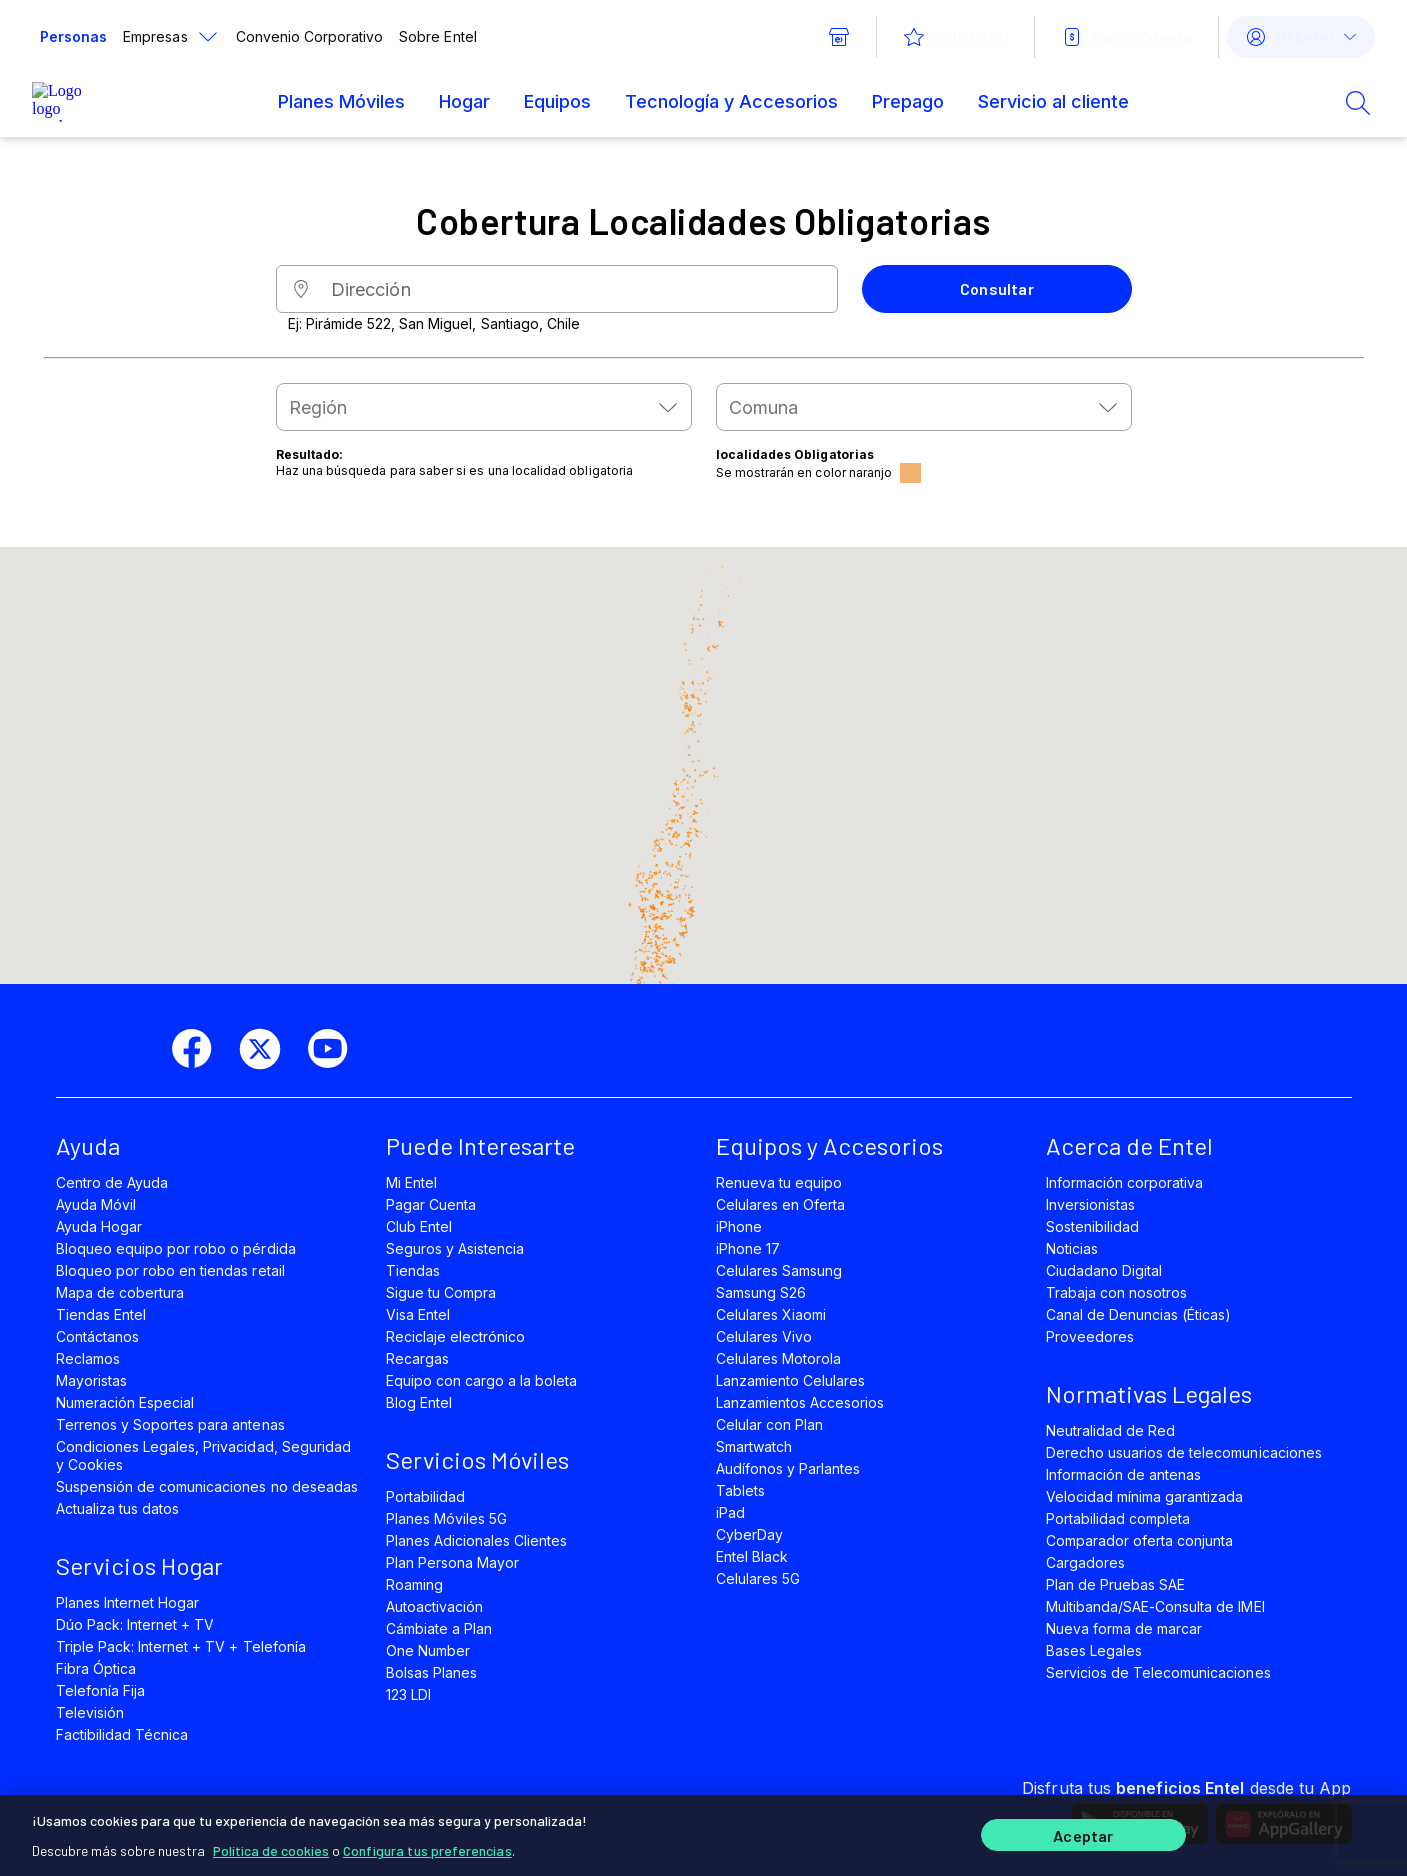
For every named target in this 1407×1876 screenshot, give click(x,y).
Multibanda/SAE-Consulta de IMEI (1155, 1606)
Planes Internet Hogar (128, 1602)
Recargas (417, 1358)
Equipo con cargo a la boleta (482, 1380)
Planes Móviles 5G (447, 1518)
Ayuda (88, 1145)
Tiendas (413, 1270)
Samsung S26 (761, 1292)
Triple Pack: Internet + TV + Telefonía (181, 1646)
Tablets (740, 1490)
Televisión (90, 1712)
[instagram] (404, 1049)
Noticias (1072, 1248)
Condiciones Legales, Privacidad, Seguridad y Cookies (203, 1455)
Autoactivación (435, 1606)
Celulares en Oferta (781, 1204)
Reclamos (88, 1358)
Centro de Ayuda (112, 1182)
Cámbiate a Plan (439, 1628)
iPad (730, 1512)
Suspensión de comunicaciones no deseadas (207, 1486)
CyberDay (749, 1534)
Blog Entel (419, 1402)
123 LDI (408, 1694)
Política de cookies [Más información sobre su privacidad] (271, 1845)
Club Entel (419, 1226)
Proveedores (1090, 1336)
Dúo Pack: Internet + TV (135, 1624)
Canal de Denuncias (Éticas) (1139, 1314)
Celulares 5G (758, 1578)
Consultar (997, 288)
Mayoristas (91, 1380)
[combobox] (484, 407)
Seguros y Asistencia (455, 1248)
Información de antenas (1124, 1474)
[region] (703, 1833)
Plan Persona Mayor (453, 1562)
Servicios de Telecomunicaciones (1158, 1672)
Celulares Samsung (779, 1270)
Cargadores (1085, 1562)
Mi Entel (411, 1182)
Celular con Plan (770, 1424)
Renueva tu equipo (779, 1182)
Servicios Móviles (477, 1459)
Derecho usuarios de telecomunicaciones (1184, 1452)
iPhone (739, 1226)
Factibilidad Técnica (122, 1734)
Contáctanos (97, 1336)
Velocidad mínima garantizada (1145, 1496)
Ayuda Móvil (96, 1204)
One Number (428, 1650)
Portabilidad (425, 1496)
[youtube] (336, 1049)
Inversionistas (1091, 1204)
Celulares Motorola (779, 1358)
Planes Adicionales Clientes (477, 1540)
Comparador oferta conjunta (1140, 1540)
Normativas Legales (1149, 1393)
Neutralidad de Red (1111, 1430)
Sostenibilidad (1093, 1226)
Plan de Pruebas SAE (1116, 1584)
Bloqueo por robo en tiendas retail (170, 1270)
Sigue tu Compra (441, 1292)
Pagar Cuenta (431, 1204)
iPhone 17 (748, 1248)
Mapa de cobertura (120, 1292)
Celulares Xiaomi (771, 1314)
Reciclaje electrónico (456, 1336)
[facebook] (200, 1049)
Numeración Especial (125, 1402)
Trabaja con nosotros (1117, 1292)
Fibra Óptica (96, 1668)
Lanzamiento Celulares (791, 1380)
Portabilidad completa (1118, 1518)
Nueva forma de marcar (1124, 1628)
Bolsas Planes (431, 1672)
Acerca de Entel (1129, 1145)
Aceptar (1083, 1833)
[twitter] (268, 1049)
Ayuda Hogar (99, 1226)
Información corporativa (1125, 1182)
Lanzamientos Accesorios (800, 1402)
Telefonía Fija (101, 1690)
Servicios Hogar (139, 1565)
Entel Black (752, 1556)
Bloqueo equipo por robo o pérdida (176, 1248)
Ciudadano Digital (1104, 1270)
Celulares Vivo (764, 1336)
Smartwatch (754, 1446)
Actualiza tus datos (118, 1508)
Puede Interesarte (480, 1145)
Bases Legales (1094, 1650)
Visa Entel (418, 1314)
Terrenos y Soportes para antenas (170, 1424)
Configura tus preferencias (427, 1845)
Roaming (414, 1584)
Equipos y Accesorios (829, 1145)
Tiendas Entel (101, 1314)
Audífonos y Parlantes (788, 1468)
